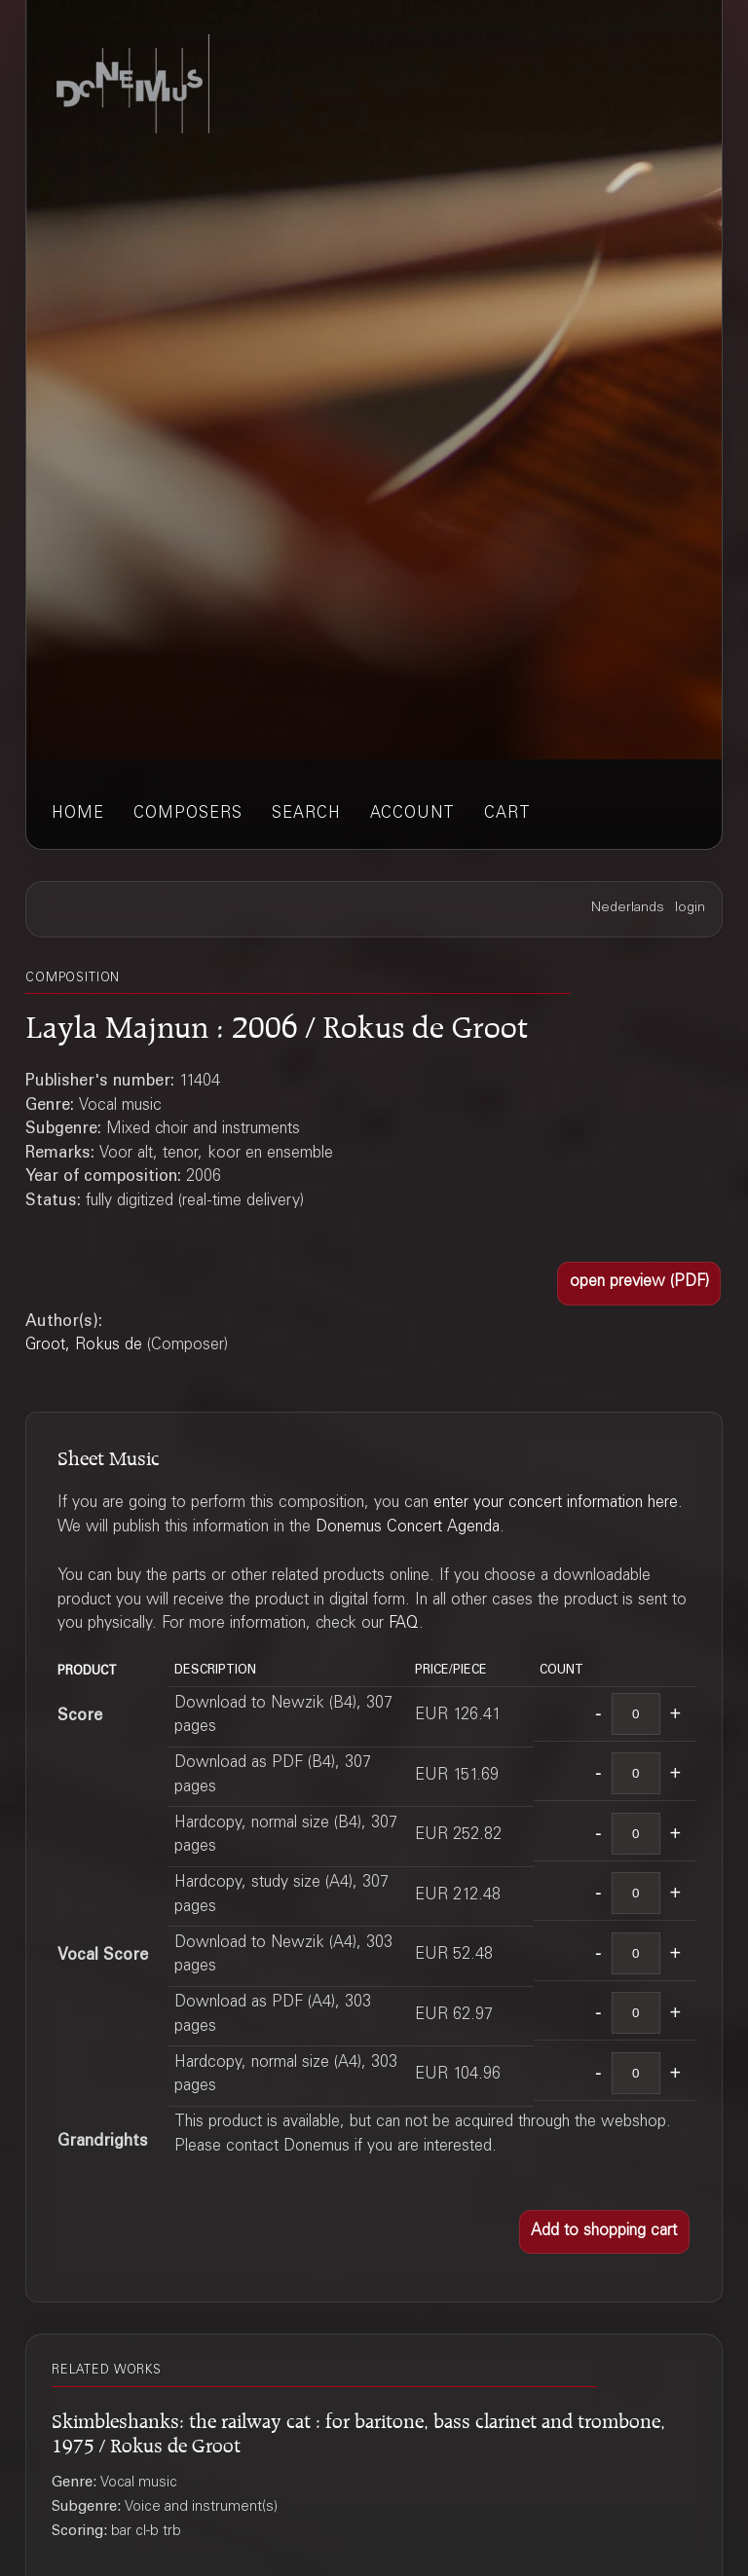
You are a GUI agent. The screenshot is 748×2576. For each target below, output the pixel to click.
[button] (639, 1284)
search (306, 814)
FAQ (404, 1624)
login (690, 908)
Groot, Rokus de (83, 1346)
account (412, 814)
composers (188, 814)
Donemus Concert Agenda (408, 1528)
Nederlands (627, 908)
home (78, 814)
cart (507, 814)
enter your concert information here (555, 1503)
